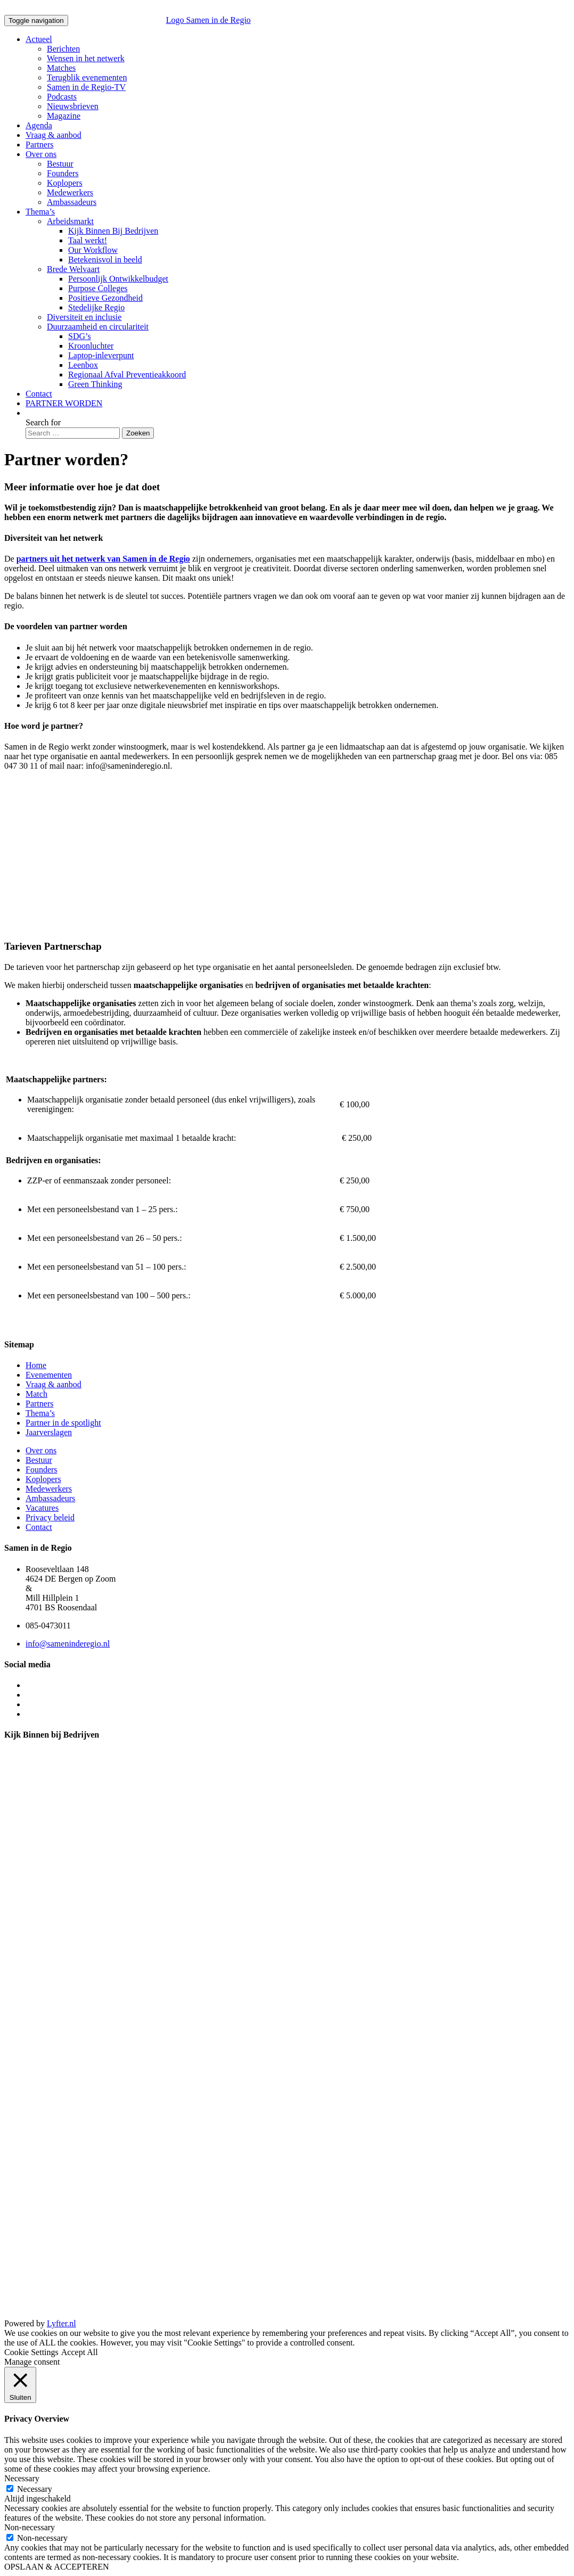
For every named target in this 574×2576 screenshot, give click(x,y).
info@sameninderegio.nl (68, 1643)
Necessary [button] (21, 2478)
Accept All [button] (79, 2352)
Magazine (63, 115)
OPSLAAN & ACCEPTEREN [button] (56, 2566)
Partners (39, 144)
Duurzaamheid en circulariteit (98, 326)
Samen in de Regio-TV (86, 87)
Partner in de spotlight (63, 1422)
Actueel (39, 39)
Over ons (41, 154)
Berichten (63, 48)
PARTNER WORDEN (64, 403)
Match (36, 1393)
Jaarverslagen (49, 1432)
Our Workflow (93, 249)
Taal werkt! (87, 240)
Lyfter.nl (61, 2323)
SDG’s (79, 336)
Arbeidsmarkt (70, 221)
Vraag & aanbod (53, 134)
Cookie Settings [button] (31, 2352)
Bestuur (60, 163)
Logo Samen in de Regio (160, 19)
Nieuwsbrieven (73, 106)
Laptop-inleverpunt (101, 355)
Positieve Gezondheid (105, 297)
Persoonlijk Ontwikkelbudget (118, 278)
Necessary (34, 2488)
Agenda (39, 125)
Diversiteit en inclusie (84, 317)
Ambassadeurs (71, 202)
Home (36, 1365)
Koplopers (65, 182)
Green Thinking (95, 384)
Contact (39, 393)
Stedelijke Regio (96, 307)
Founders (63, 173)
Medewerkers (70, 192)
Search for (43, 422)
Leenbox (83, 364)
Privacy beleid (50, 1517)
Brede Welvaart (73, 269)
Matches (61, 67)
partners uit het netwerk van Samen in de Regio (103, 558)
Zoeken (138, 433)
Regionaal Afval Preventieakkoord (127, 374)
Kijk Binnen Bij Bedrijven (113, 230)
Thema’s (40, 211)
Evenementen (49, 1374)
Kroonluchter (90, 345)
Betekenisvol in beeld (105, 259)
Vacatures (42, 1507)
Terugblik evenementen (87, 77)
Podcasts (62, 96)
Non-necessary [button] (29, 2527)
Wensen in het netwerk (86, 58)
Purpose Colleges (98, 288)
